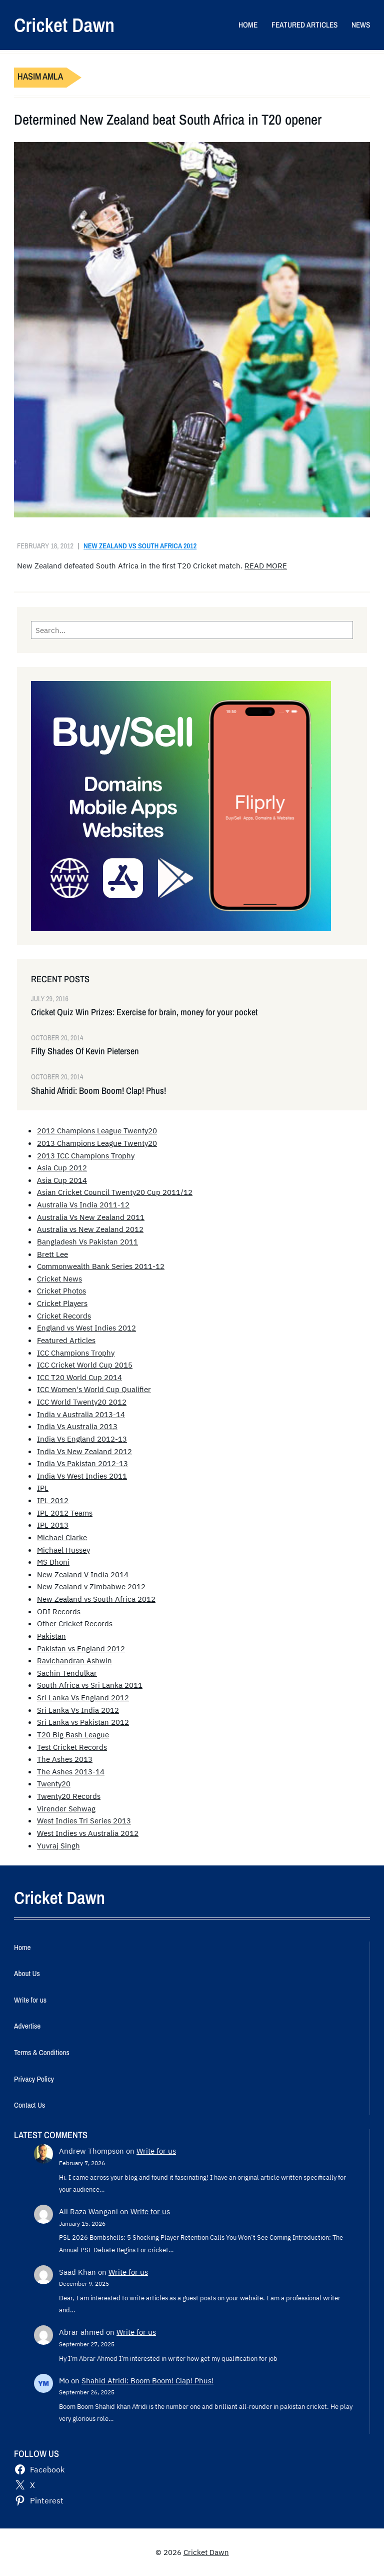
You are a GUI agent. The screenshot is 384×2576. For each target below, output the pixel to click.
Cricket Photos (61, 1290)
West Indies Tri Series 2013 (84, 1820)
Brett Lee (52, 1254)
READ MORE (265, 565)
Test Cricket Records (72, 1747)
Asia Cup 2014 (62, 1180)
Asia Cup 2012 (62, 1167)
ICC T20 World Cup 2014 (79, 1377)
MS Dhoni (53, 1562)
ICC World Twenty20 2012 (81, 1402)
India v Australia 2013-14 (81, 1414)
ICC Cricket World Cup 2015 (84, 1365)
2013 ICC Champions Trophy (85, 1155)
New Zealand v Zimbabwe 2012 (91, 1586)
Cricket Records (64, 1316)
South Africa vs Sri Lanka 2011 (89, 1685)
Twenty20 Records (68, 1796)
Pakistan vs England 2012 (81, 1648)
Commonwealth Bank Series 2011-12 (100, 1266)
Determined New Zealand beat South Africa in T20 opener (168, 120)
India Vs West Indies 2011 (82, 1476)
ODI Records (58, 1611)
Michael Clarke (62, 1537)
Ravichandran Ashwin (74, 1660)
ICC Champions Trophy (75, 1353)
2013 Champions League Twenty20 (97, 1143)
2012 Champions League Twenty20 (97, 1130)
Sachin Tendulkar (67, 1673)
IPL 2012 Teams (64, 1513)
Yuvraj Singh (58, 1845)
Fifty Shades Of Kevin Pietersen (85, 1051)
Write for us (156, 2151)
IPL (42, 1488)
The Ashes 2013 (64, 1759)
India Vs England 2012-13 (82, 1439)
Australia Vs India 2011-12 (83, 1204)
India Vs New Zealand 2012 (84, 1451)
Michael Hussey (63, 1550)
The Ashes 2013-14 (70, 1771)
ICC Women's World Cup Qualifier (94, 1389)
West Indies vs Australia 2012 (87, 1833)
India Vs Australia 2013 (77, 1426)
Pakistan (51, 1636)
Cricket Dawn (64, 25)
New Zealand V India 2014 (82, 1574)
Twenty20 (53, 1783)
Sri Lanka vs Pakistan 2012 (83, 1722)
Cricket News (59, 1278)
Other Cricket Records (74, 1623)
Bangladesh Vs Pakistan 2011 (87, 1241)
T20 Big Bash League (73, 1734)
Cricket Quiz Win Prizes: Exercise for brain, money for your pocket (144, 1012)
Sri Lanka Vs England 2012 (83, 1697)
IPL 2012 (52, 1500)
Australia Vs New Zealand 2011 (90, 1217)
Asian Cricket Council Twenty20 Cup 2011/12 (114, 1192)
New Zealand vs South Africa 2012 (140, 545)
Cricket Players (62, 1303)
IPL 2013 (52, 1525)
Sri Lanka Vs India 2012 (78, 1710)
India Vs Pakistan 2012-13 (82, 1463)
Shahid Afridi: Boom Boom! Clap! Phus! (98, 1091)
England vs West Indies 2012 (86, 1328)
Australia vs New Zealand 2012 (90, 1229)
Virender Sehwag (66, 1808)
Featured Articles (66, 1340)
